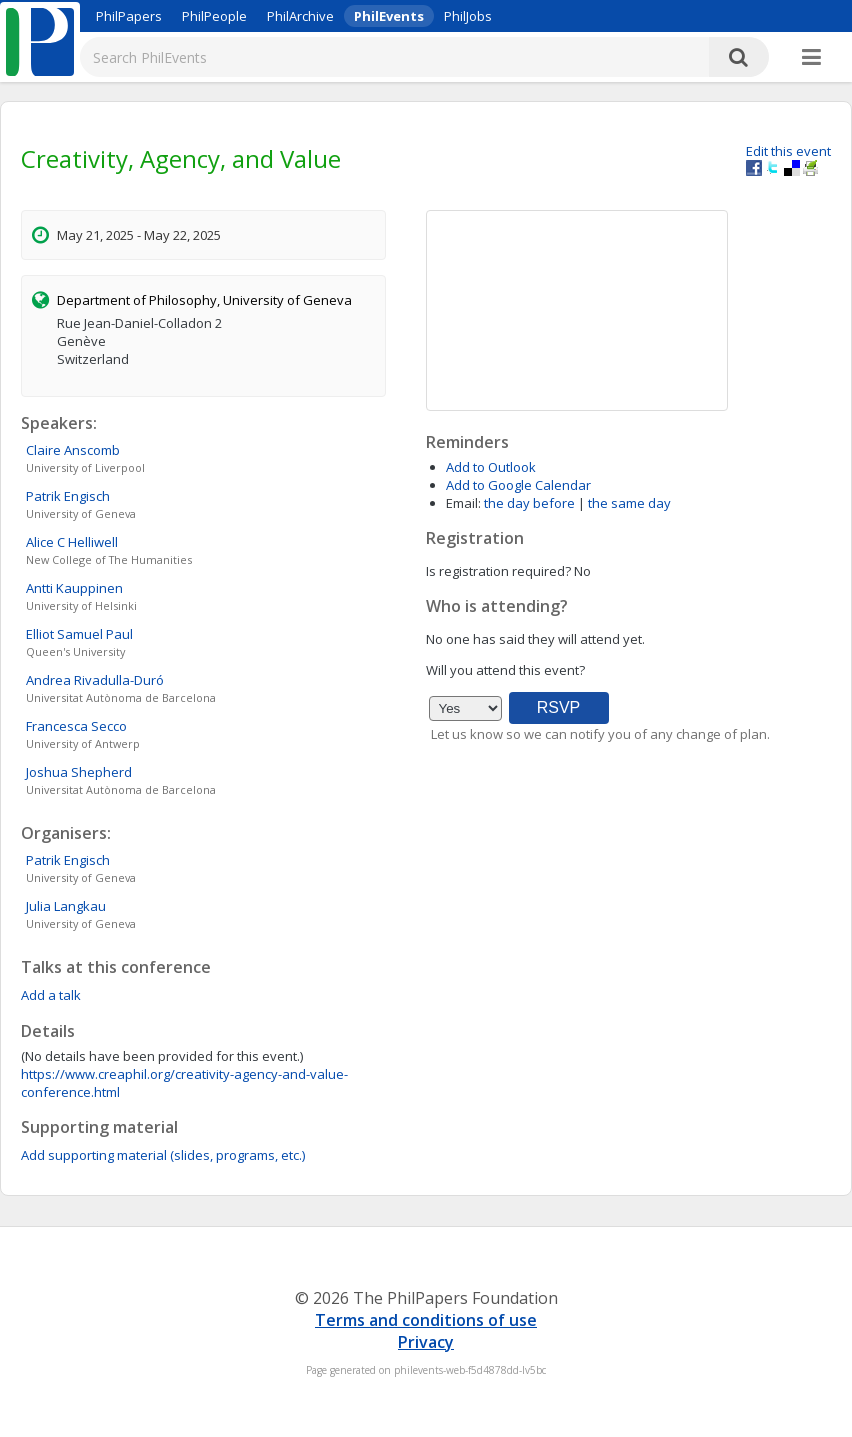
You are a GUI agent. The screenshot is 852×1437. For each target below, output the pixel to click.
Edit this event (788, 151)
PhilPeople (214, 16)
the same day (629, 503)
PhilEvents (389, 16)
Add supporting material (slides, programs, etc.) (163, 1155)
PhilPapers (129, 16)
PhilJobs (468, 16)
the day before (529, 503)
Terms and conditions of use (426, 1320)
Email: (463, 503)
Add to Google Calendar (518, 485)
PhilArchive (300, 16)
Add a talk (51, 995)
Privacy (426, 1342)
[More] (811, 58)
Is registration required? (498, 571)
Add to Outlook (491, 467)
